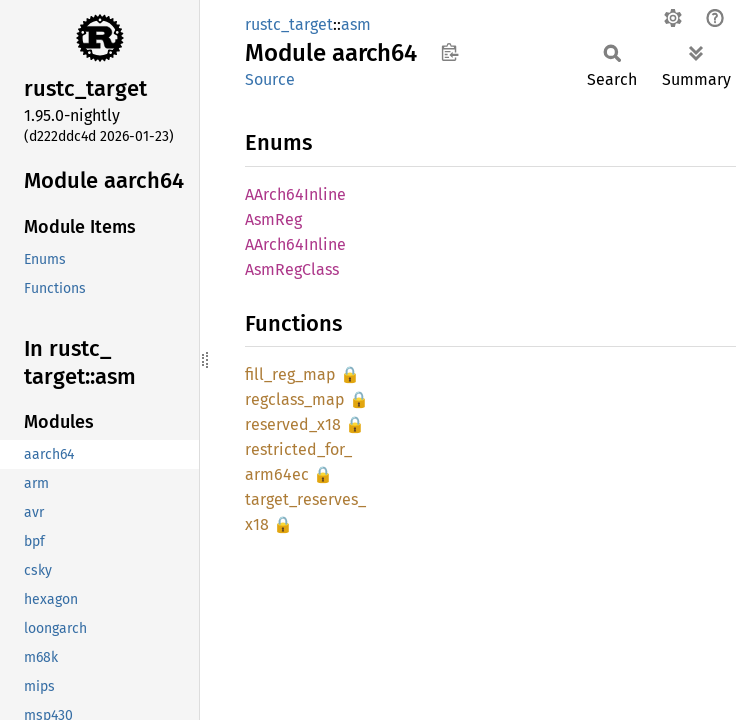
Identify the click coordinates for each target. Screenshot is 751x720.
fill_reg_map (290, 374)
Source (270, 79)
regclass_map (295, 399)
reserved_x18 (293, 424)
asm (356, 24)
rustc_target (289, 24)
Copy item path (449, 52)
